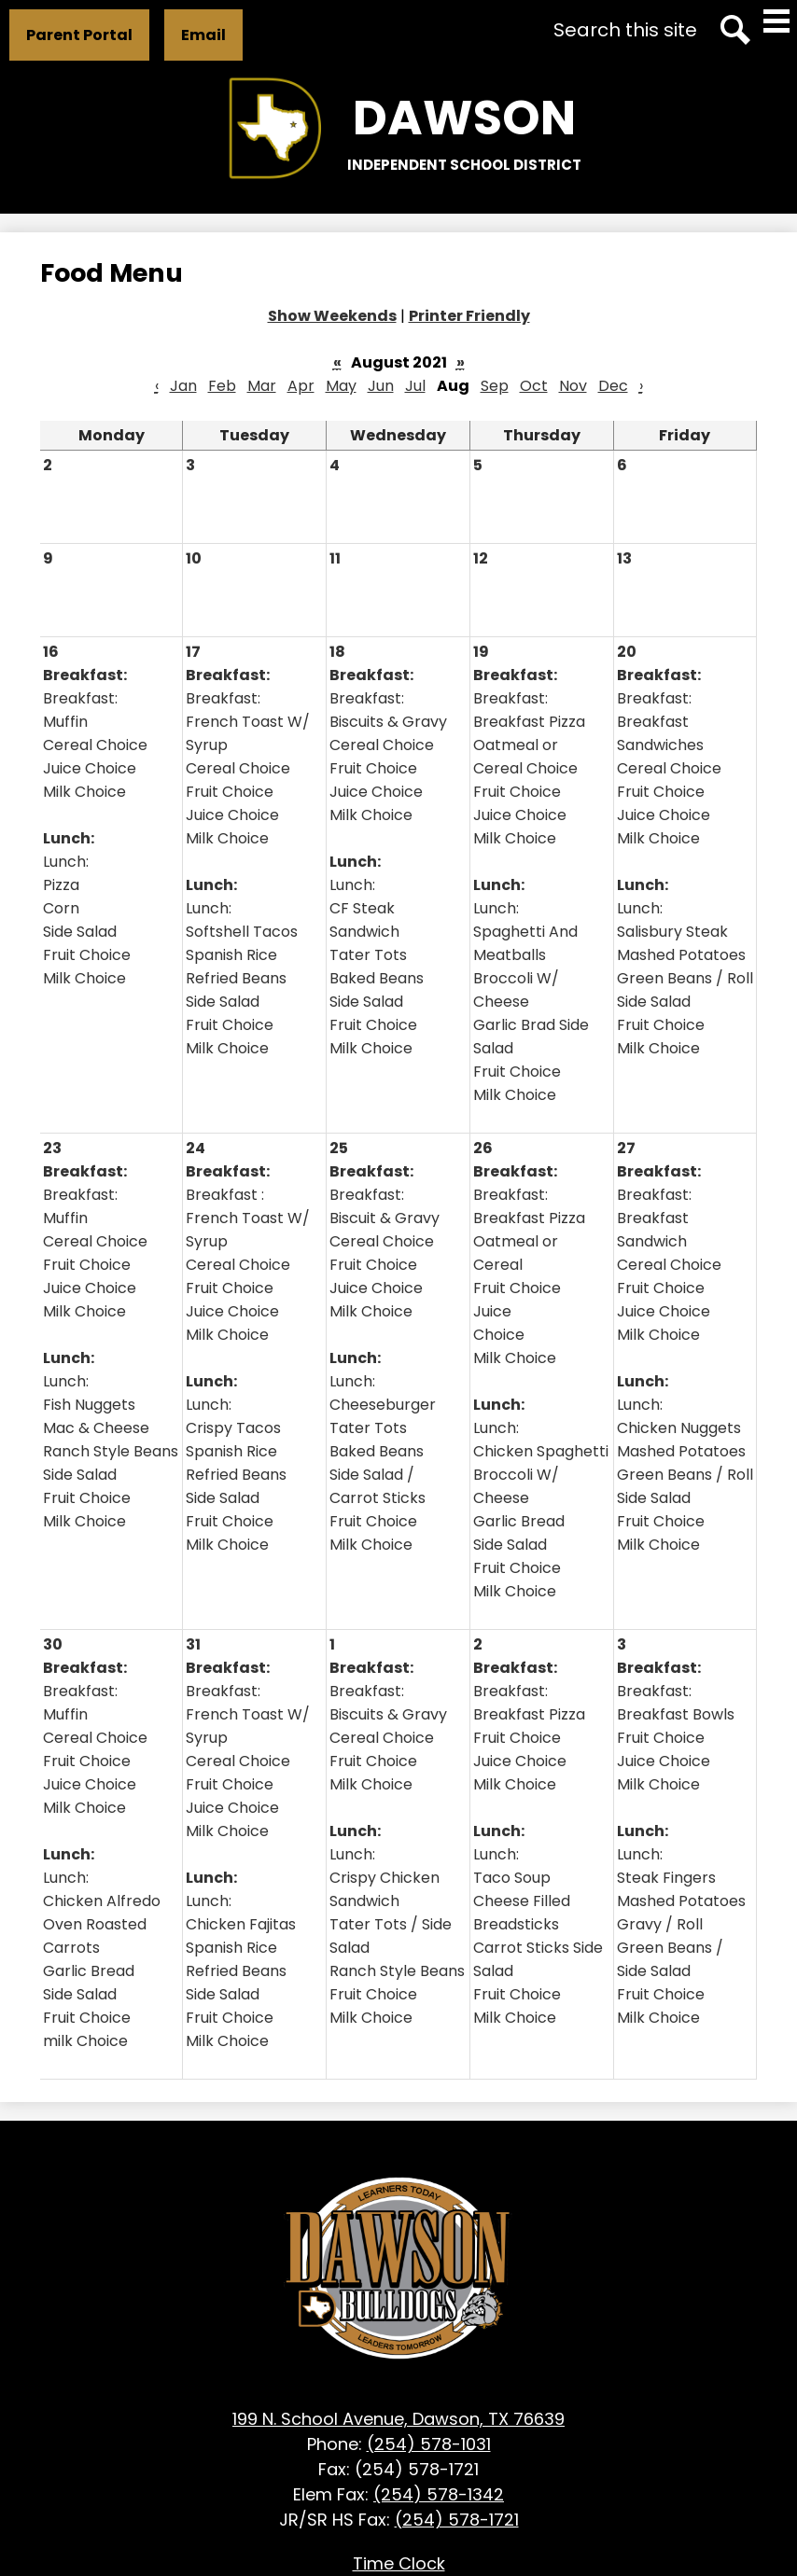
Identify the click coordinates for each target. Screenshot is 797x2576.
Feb (222, 386)
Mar (261, 386)
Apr (301, 386)
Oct (534, 386)
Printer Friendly (469, 316)
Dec (613, 386)
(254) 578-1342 (438, 2494)
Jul (415, 386)
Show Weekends (332, 316)
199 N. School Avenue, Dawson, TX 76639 (398, 2418)
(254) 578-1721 (457, 2519)
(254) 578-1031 (429, 2444)
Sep (495, 386)
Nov (573, 386)
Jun (381, 386)
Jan (183, 386)
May (341, 386)
